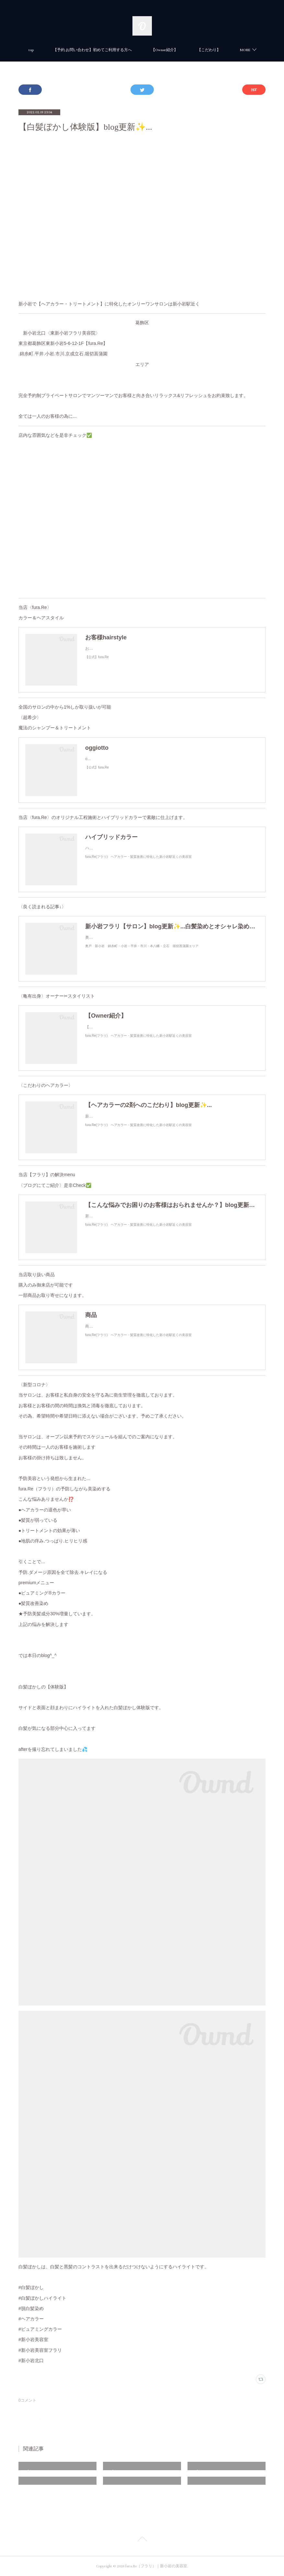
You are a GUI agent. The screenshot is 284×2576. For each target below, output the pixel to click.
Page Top (142, 2540)
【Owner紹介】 (186, 50)
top (52, 50)
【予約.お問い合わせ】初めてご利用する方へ (113, 50)
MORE (224, 50)
